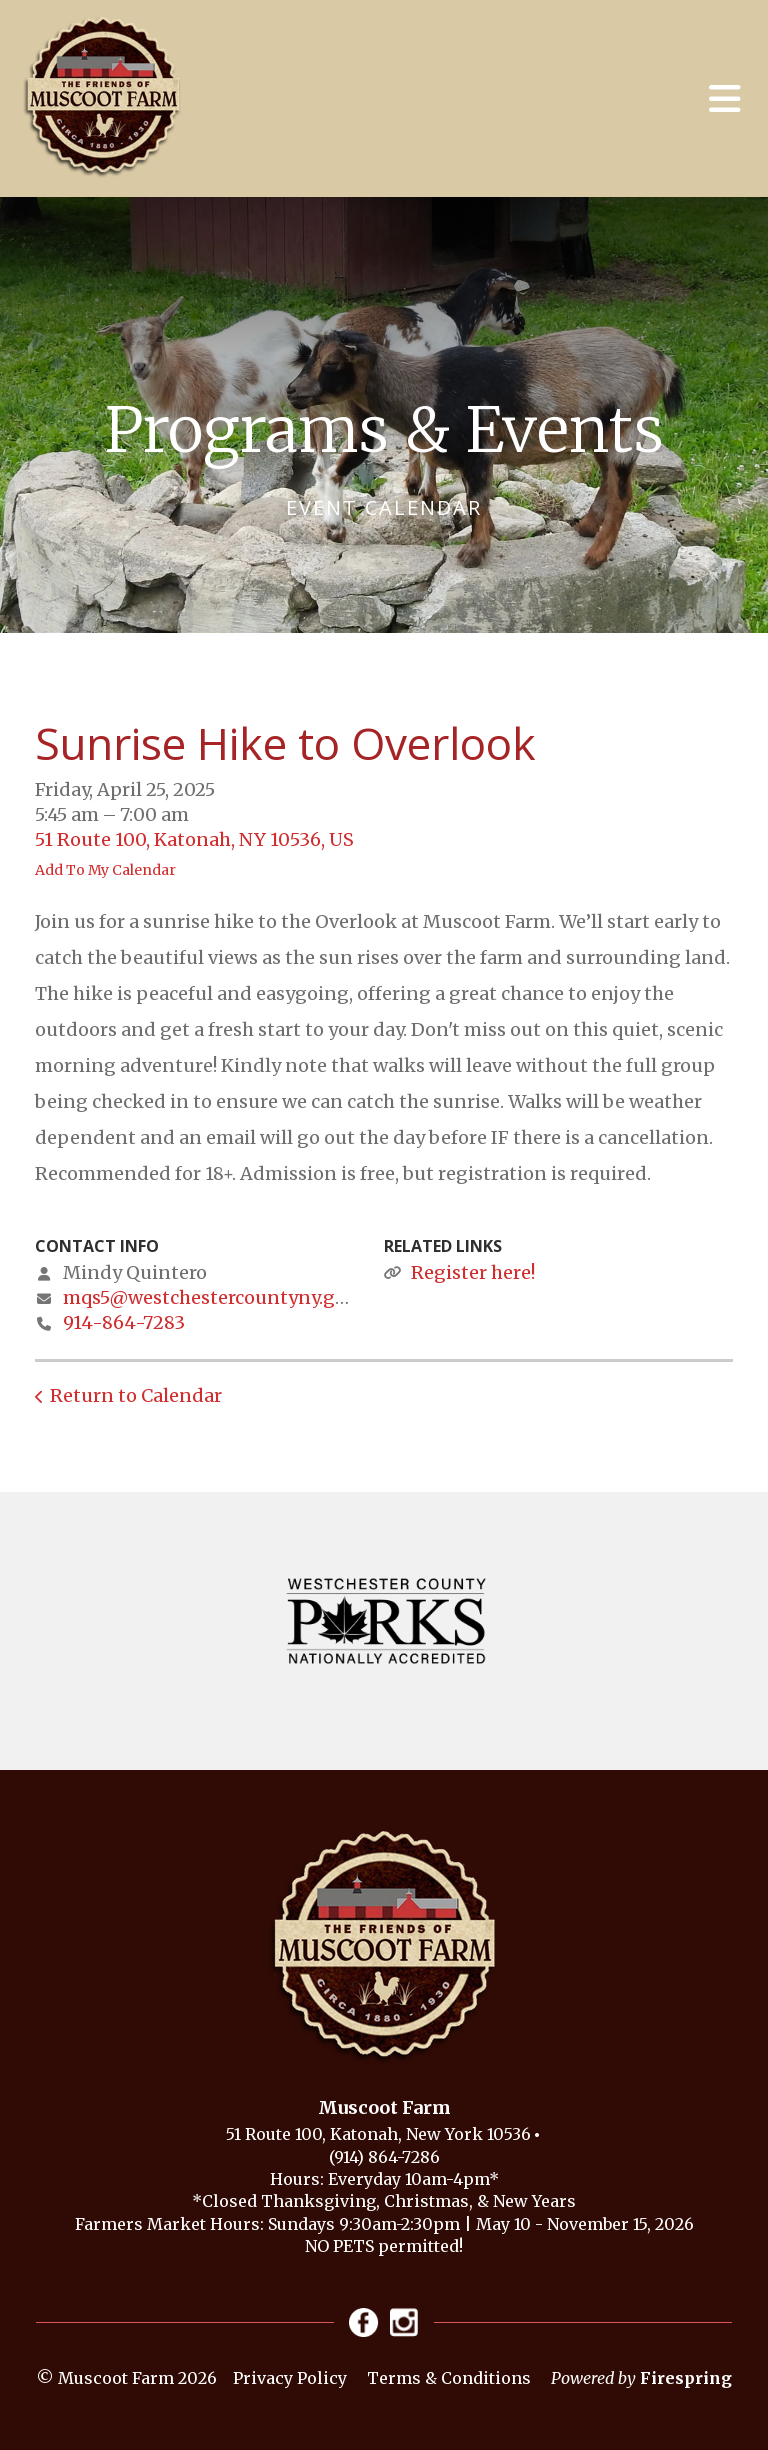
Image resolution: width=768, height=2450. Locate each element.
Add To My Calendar (105, 870)
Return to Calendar (136, 1395)
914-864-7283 (124, 1322)
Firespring (686, 2379)
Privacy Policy (290, 2379)
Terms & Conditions (449, 2379)
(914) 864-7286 (384, 2157)
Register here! (473, 1272)
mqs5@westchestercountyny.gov (209, 1297)
